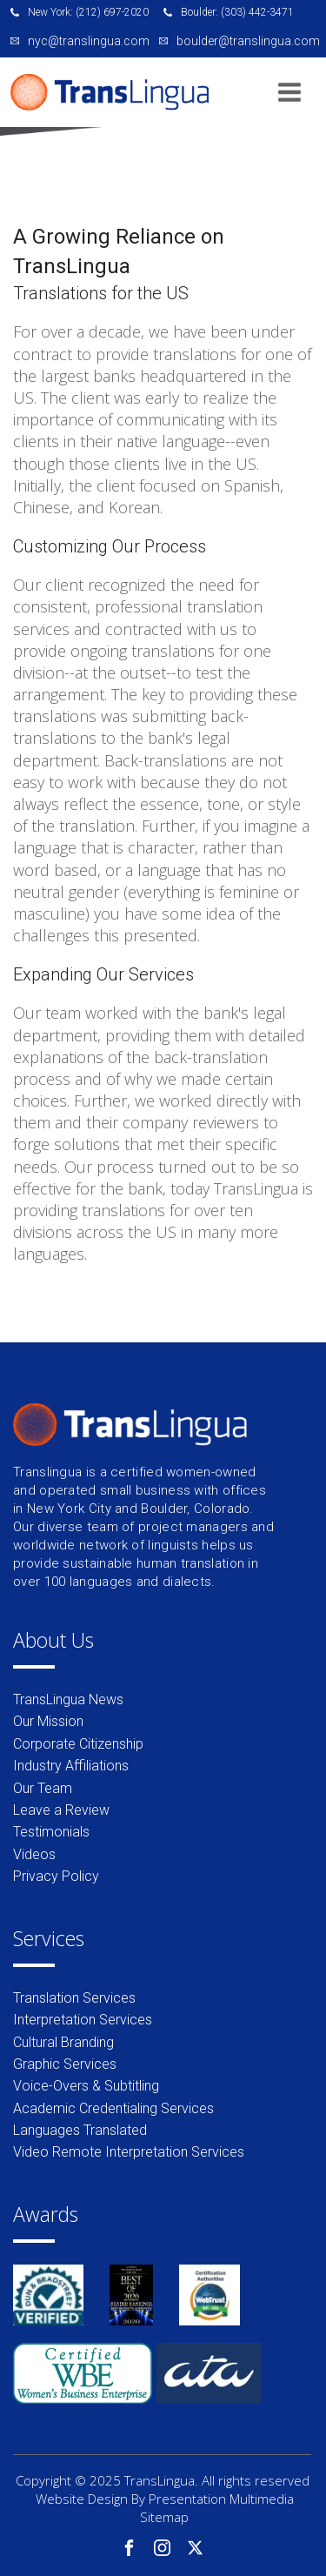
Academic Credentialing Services (113, 2108)
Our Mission (48, 1721)
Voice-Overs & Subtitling (86, 2086)
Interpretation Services (82, 2019)
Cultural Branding (63, 2042)
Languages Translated (80, 2130)
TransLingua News (68, 1699)
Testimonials (51, 1831)
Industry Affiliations (71, 1765)
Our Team (42, 1788)
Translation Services (74, 1998)
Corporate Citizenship (78, 1744)
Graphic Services (64, 2064)
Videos (34, 1854)
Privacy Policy (56, 1876)
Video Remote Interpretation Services (128, 2152)
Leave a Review (61, 1810)
